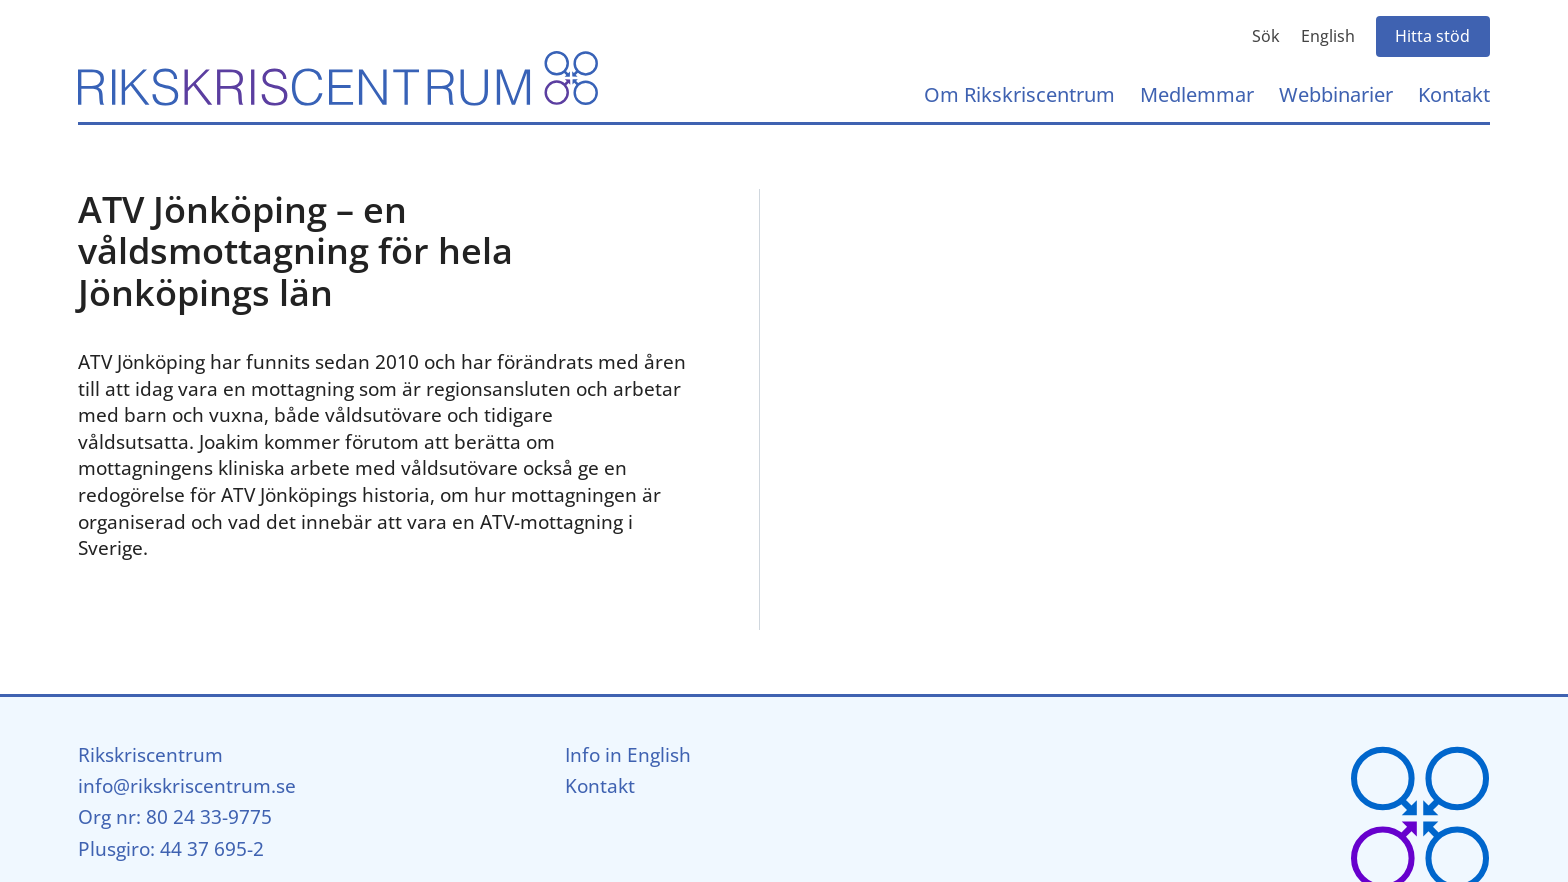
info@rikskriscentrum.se (187, 786)
